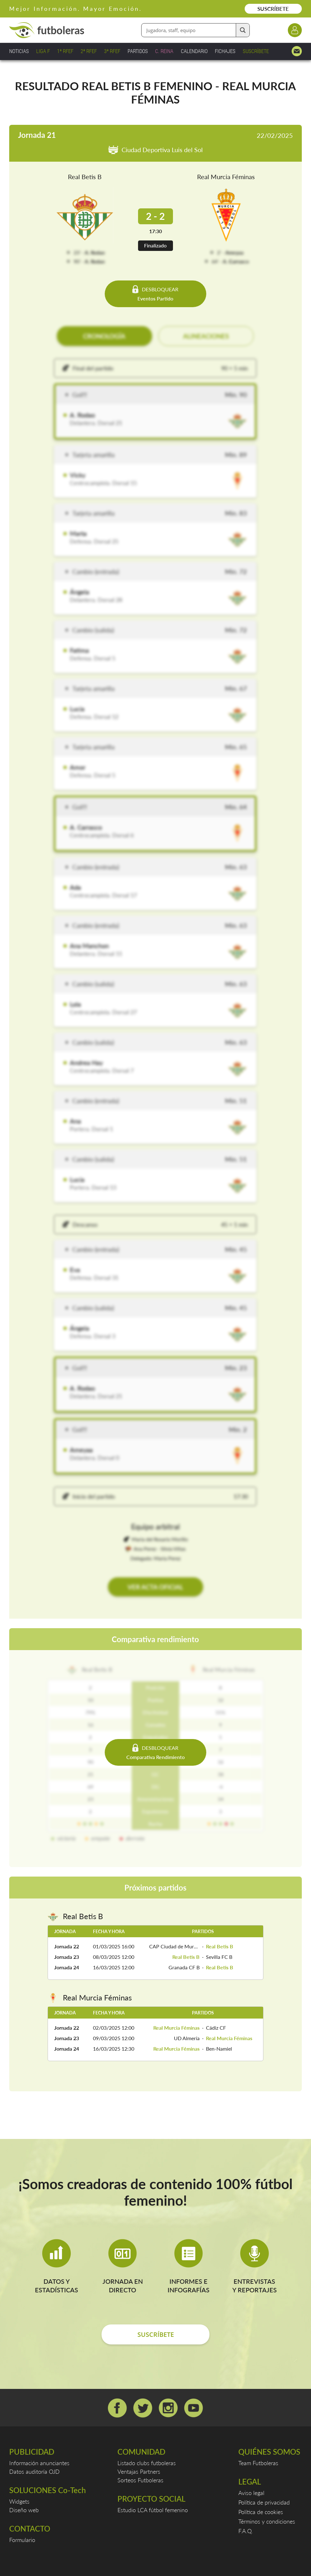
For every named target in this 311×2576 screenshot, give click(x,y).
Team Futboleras (258, 2462)
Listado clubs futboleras (146, 2462)
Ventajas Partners (138, 2471)
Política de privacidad (264, 2502)
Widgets (19, 2501)
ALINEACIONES (206, 336)
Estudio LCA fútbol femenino (152, 2509)
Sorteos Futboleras (140, 2480)
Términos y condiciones (266, 2521)
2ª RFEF (89, 51)
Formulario (22, 2539)
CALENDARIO (194, 51)
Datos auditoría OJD (34, 2471)
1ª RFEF (65, 51)
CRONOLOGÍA (104, 336)
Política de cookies (260, 2511)
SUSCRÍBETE (273, 8)
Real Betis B (85, 176)
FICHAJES (225, 51)
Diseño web (24, 2509)
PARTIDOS (138, 51)
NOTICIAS (19, 51)
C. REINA (164, 51)
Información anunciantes (39, 2462)
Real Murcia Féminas (226, 176)
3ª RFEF (112, 51)
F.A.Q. (245, 2530)
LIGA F (43, 51)
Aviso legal (251, 2492)
